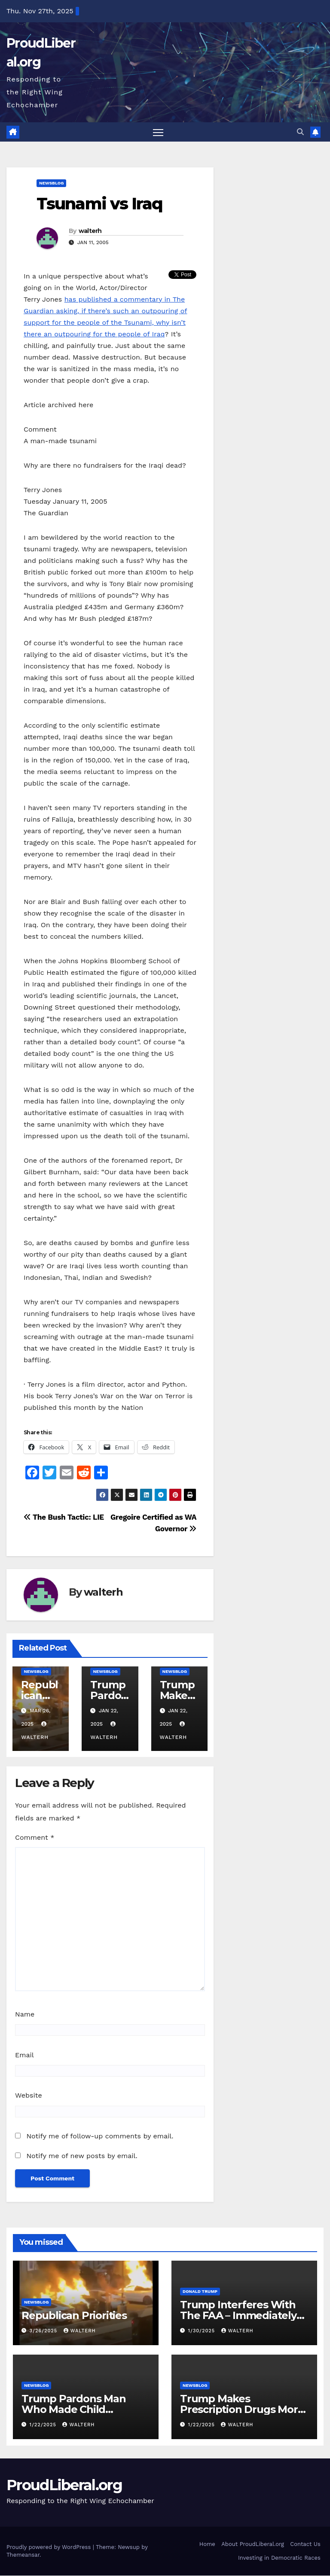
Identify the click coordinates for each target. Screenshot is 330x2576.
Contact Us (305, 2544)
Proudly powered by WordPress (49, 2547)
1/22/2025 (44, 2425)
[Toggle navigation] (158, 132)
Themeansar (23, 2555)
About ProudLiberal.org (252, 2544)
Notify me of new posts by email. (81, 2156)
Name (24, 2015)
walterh (90, 231)
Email (24, 2055)
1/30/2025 (202, 2331)
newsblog (51, 183)
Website (28, 2096)
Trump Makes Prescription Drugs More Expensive (242, 2409)
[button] (300, 132)
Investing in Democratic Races (279, 2558)
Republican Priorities (74, 2316)
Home (207, 2544)
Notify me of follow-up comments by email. (99, 2136)
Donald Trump (200, 2291)
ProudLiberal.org (64, 2485)
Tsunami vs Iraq (100, 204)
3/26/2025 (44, 2331)
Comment (34, 1837)
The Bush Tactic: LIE (64, 1517)
